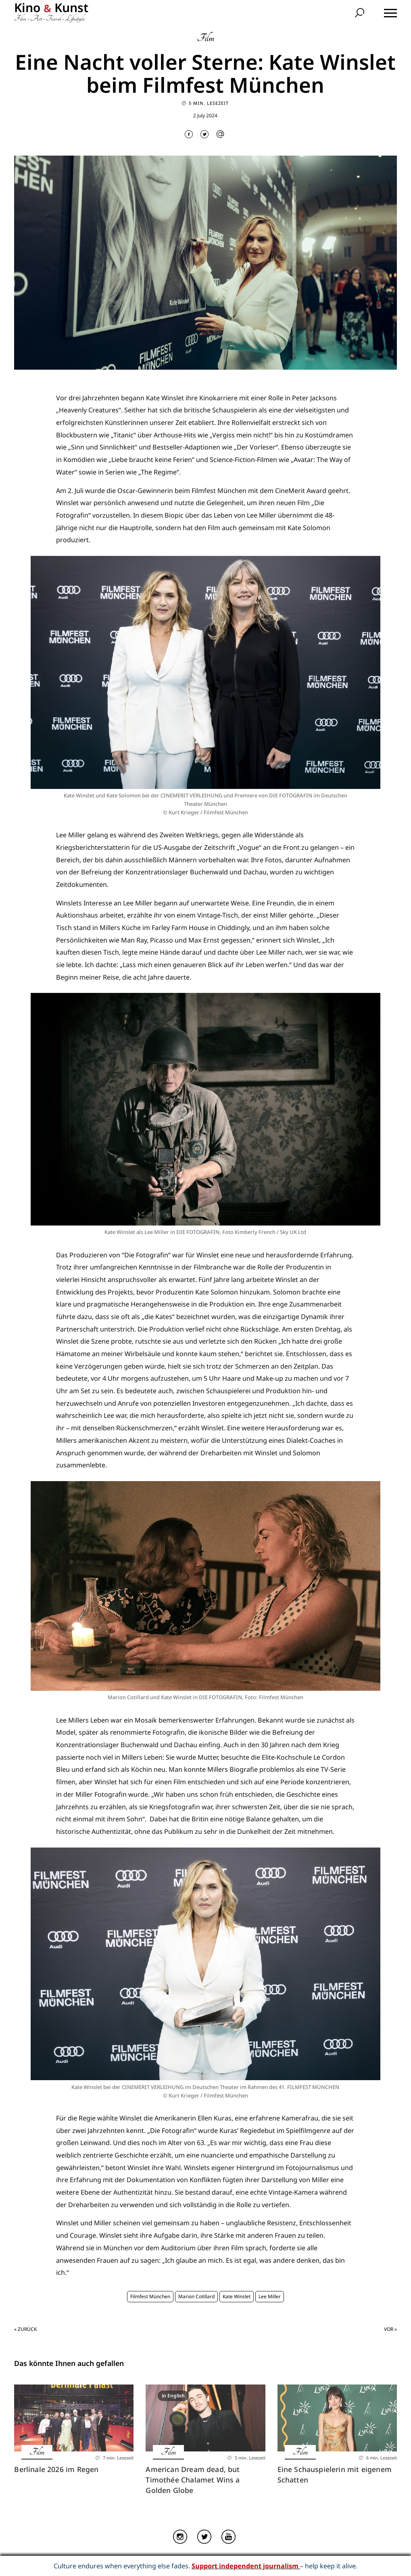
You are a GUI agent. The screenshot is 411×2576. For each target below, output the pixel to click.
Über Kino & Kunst (153, 2558)
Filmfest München (150, 2296)
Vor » (390, 2329)
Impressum (196, 2558)
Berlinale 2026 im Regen (56, 2469)
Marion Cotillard (196, 2296)
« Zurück (25, 2329)
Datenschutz (231, 2558)
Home (117, 2558)
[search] (360, 13)
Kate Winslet (236, 2296)
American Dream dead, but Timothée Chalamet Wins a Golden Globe (193, 2479)
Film (205, 38)
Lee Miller (270, 2296)
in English (173, 2395)
